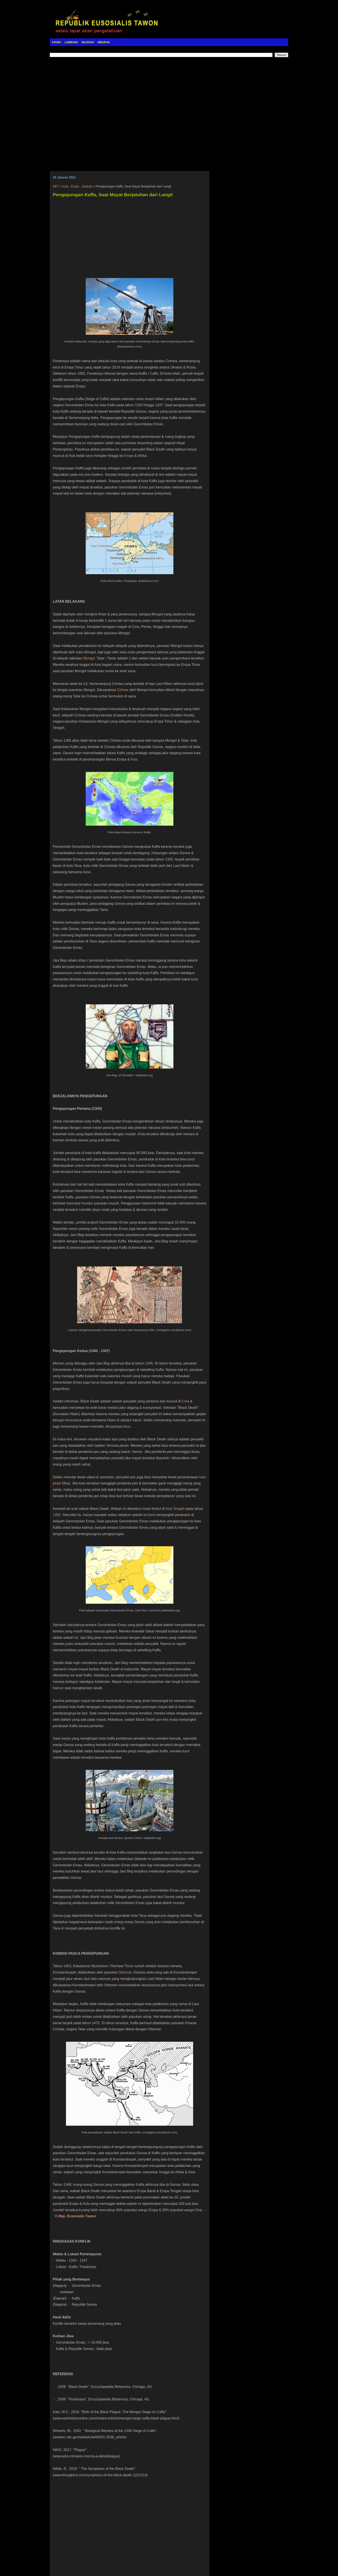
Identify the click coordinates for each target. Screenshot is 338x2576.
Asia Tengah (175, 1509)
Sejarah (87, 186)
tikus (126, 1426)
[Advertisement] (169, 111)
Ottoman (125, 1972)
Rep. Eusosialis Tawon (77, 2216)
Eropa (75, 186)
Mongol (89, 658)
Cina (185, 1401)
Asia (65, 186)
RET (56, 186)
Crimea (122, 690)
